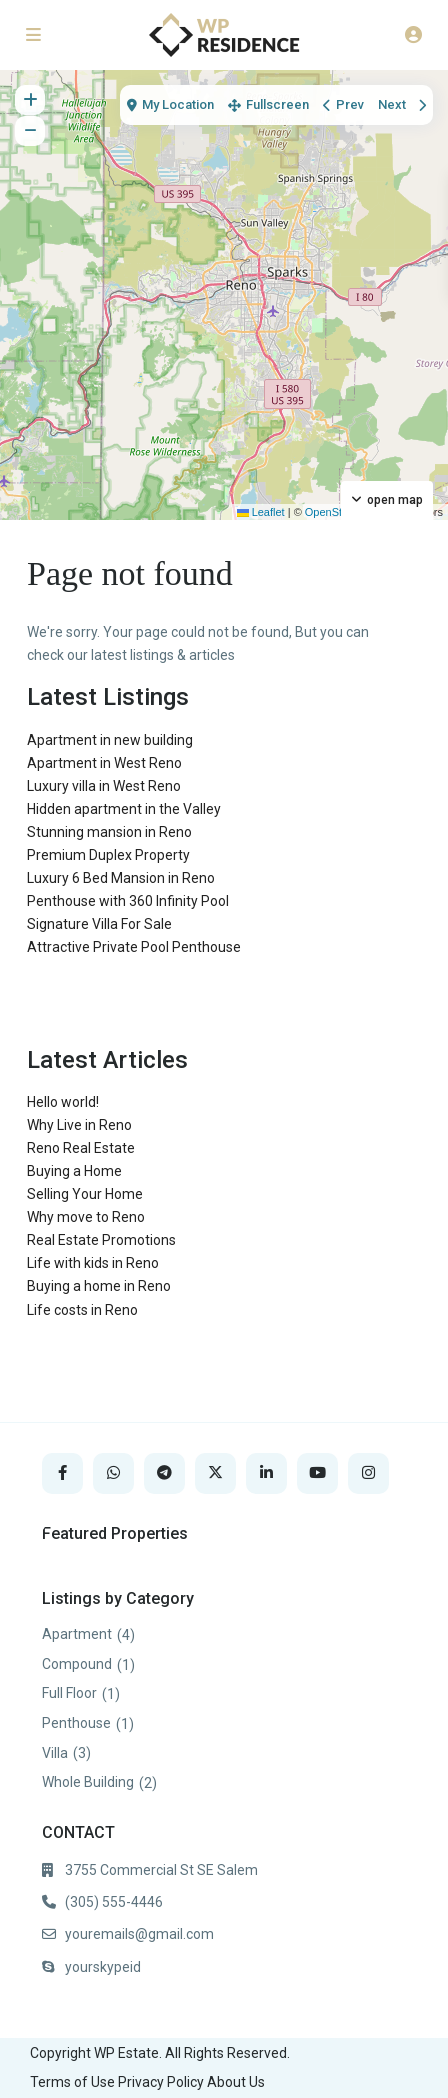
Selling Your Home (85, 1194)
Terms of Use (72, 2082)
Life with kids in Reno (93, 1263)
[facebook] (62, 1473)
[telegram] (164, 1473)
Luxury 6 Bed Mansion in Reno (121, 878)
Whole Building (88, 1782)
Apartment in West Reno (104, 763)
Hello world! (63, 1102)
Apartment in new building (110, 740)
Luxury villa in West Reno (104, 786)
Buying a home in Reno (99, 1286)
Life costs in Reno (82, 1310)
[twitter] (215, 1473)
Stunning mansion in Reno (109, 832)
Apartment (77, 1634)
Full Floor (69, 1693)
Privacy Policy (161, 2082)
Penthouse (76, 1723)
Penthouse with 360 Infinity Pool (128, 901)
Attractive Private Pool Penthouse (134, 947)
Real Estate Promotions (101, 1240)
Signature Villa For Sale (99, 924)
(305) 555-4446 (114, 1902)
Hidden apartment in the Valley (124, 809)
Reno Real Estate (81, 1148)
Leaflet (261, 512)
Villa (55, 1753)
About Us (236, 2082)
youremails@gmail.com (139, 1934)
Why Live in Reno (79, 1125)
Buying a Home (74, 1171)
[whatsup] (113, 1473)
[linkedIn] (266, 1473)
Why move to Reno (86, 1217)
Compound (77, 1664)
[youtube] (317, 1473)
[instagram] (368, 1473)
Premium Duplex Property (108, 855)
